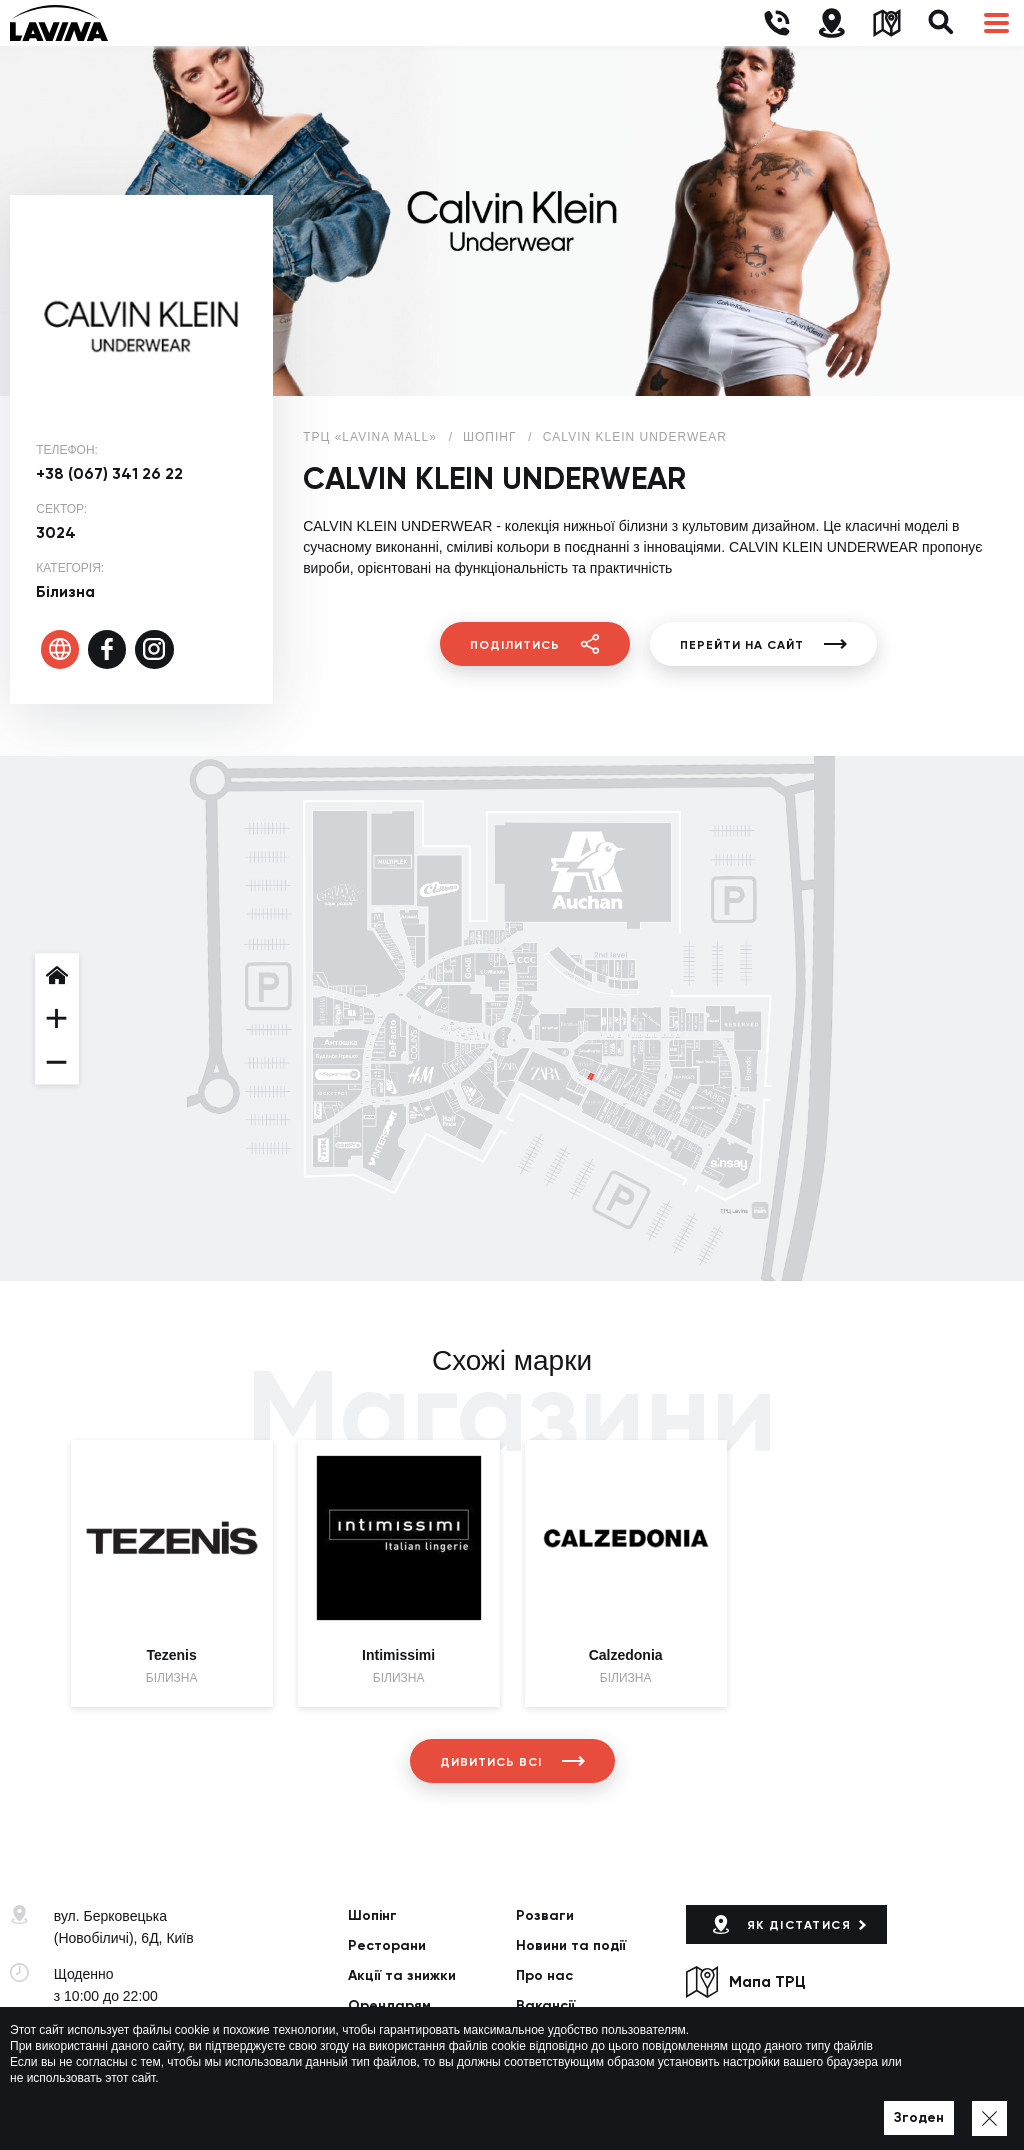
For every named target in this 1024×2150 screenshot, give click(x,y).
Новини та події (571, 1945)
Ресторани (387, 1945)
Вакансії (545, 2005)
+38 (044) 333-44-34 (118, 2032)
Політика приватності (302, 2109)
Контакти (381, 2034)
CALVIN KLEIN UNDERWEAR (635, 437)
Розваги (545, 1915)
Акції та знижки (402, 1975)
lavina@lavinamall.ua (120, 2054)
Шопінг (372, 1915)
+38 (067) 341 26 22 (109, 473)
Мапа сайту (413, 2109)
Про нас (544, 1975)
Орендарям (389, 2005)
